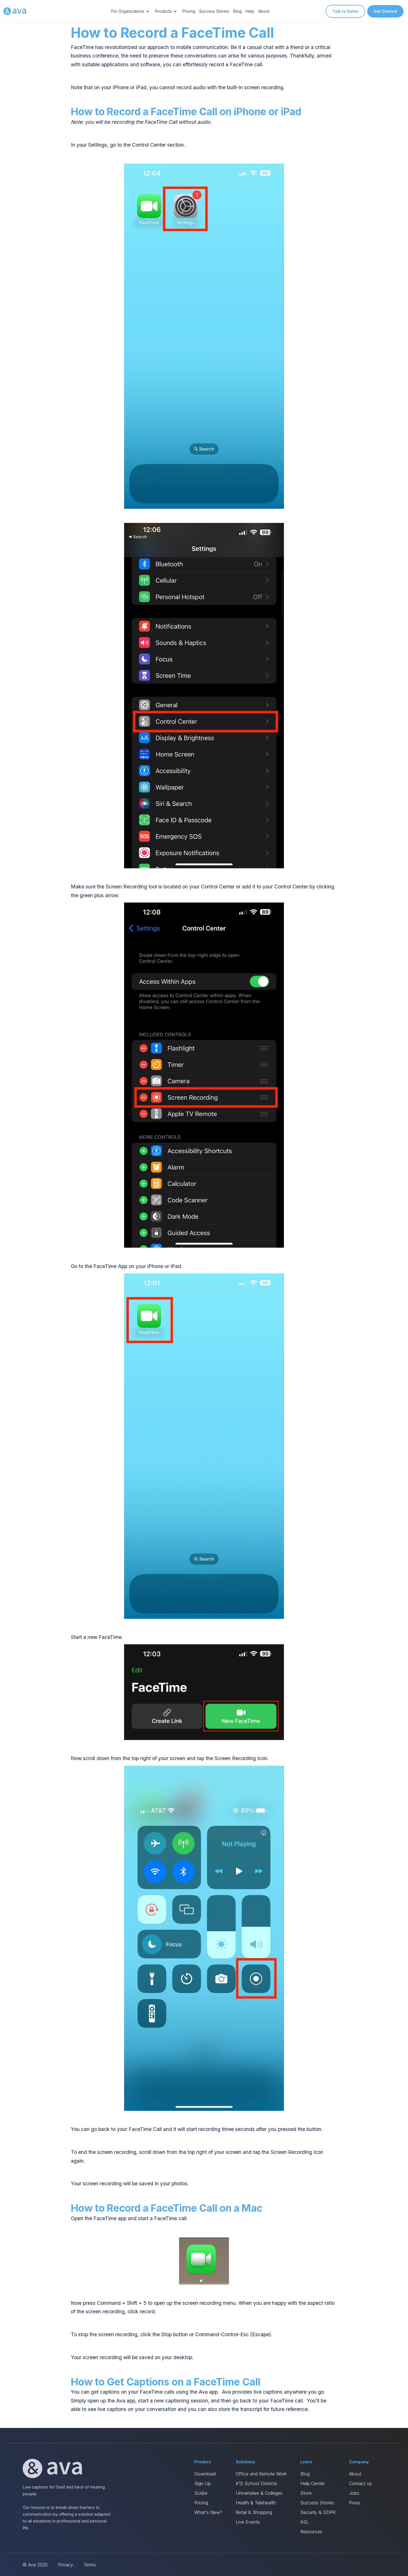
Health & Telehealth (256, 2503)
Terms (89, 2565)
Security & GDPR (317, 2512)
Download (205, 2474)
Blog (237, 11)
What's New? (208, 2512)
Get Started (385, 11)
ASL (304, 2522)
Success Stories (214, 11)
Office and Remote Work (261, 2474)
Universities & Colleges (259, 2493)
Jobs (354, 2493)
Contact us (360, 2483)
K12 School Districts (256, 2483)
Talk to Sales (345, 11)
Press (354, 2503)
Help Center (312, 2483)
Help (250, 11)
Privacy (65, 2565)
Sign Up (202, 2483)
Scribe (200, 2493)
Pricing (188, 11)
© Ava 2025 (35, 2565)
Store (306, 2493)
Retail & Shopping (254, 2512)
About (263, 11)
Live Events (248, 2522)
